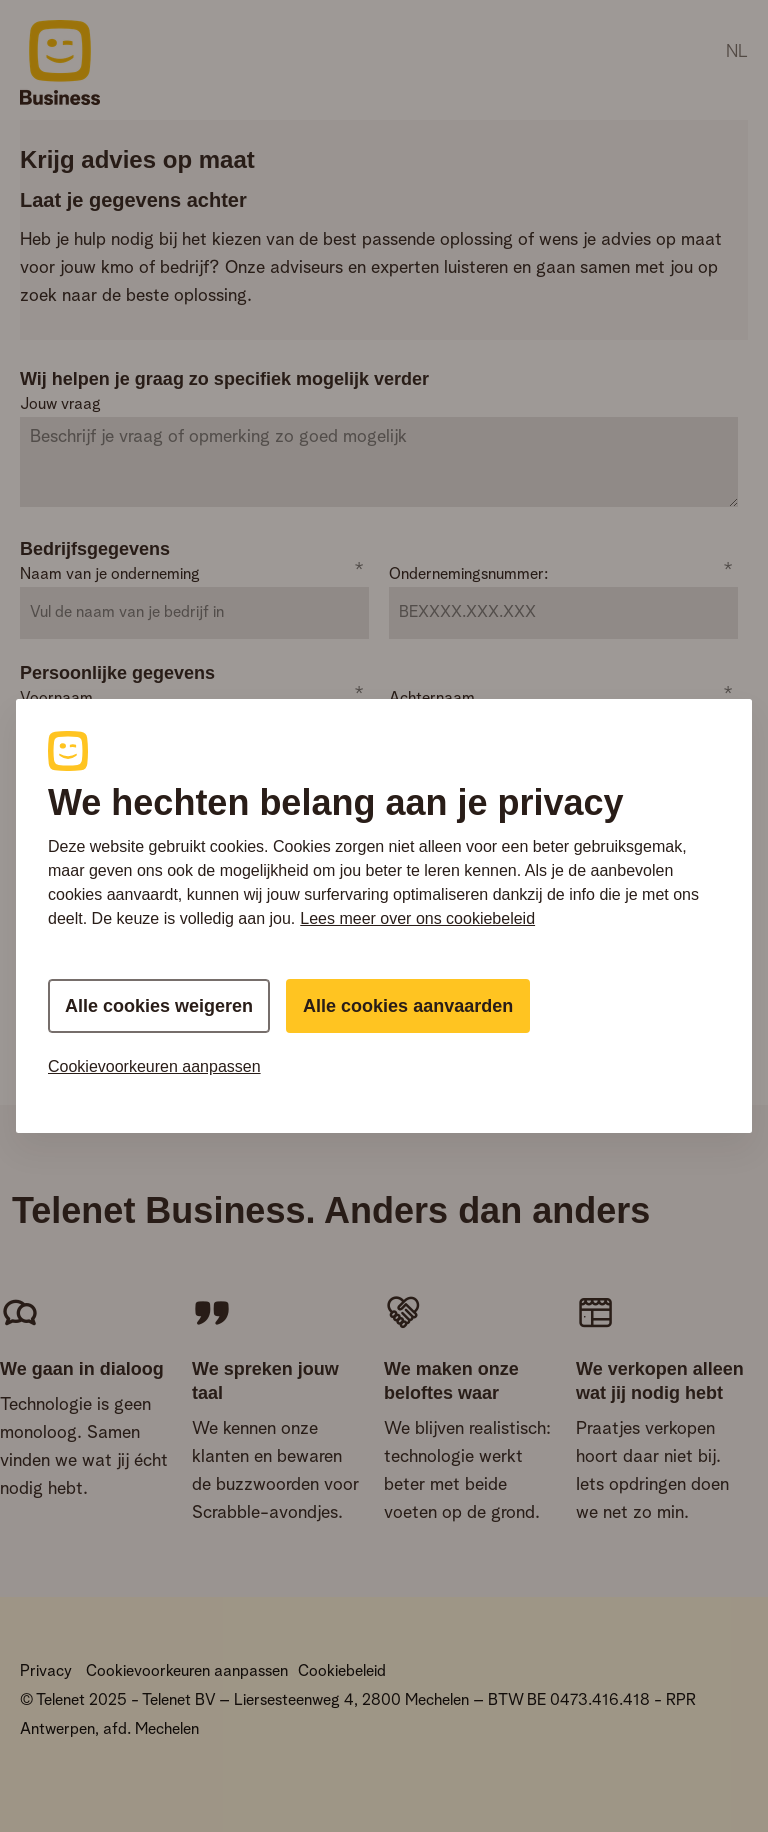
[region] (384, 916)
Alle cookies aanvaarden (408, 1006)
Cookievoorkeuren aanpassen (154, 1066)
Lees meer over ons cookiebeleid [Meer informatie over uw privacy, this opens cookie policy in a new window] (417, 918)
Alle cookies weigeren (159, 1006)
